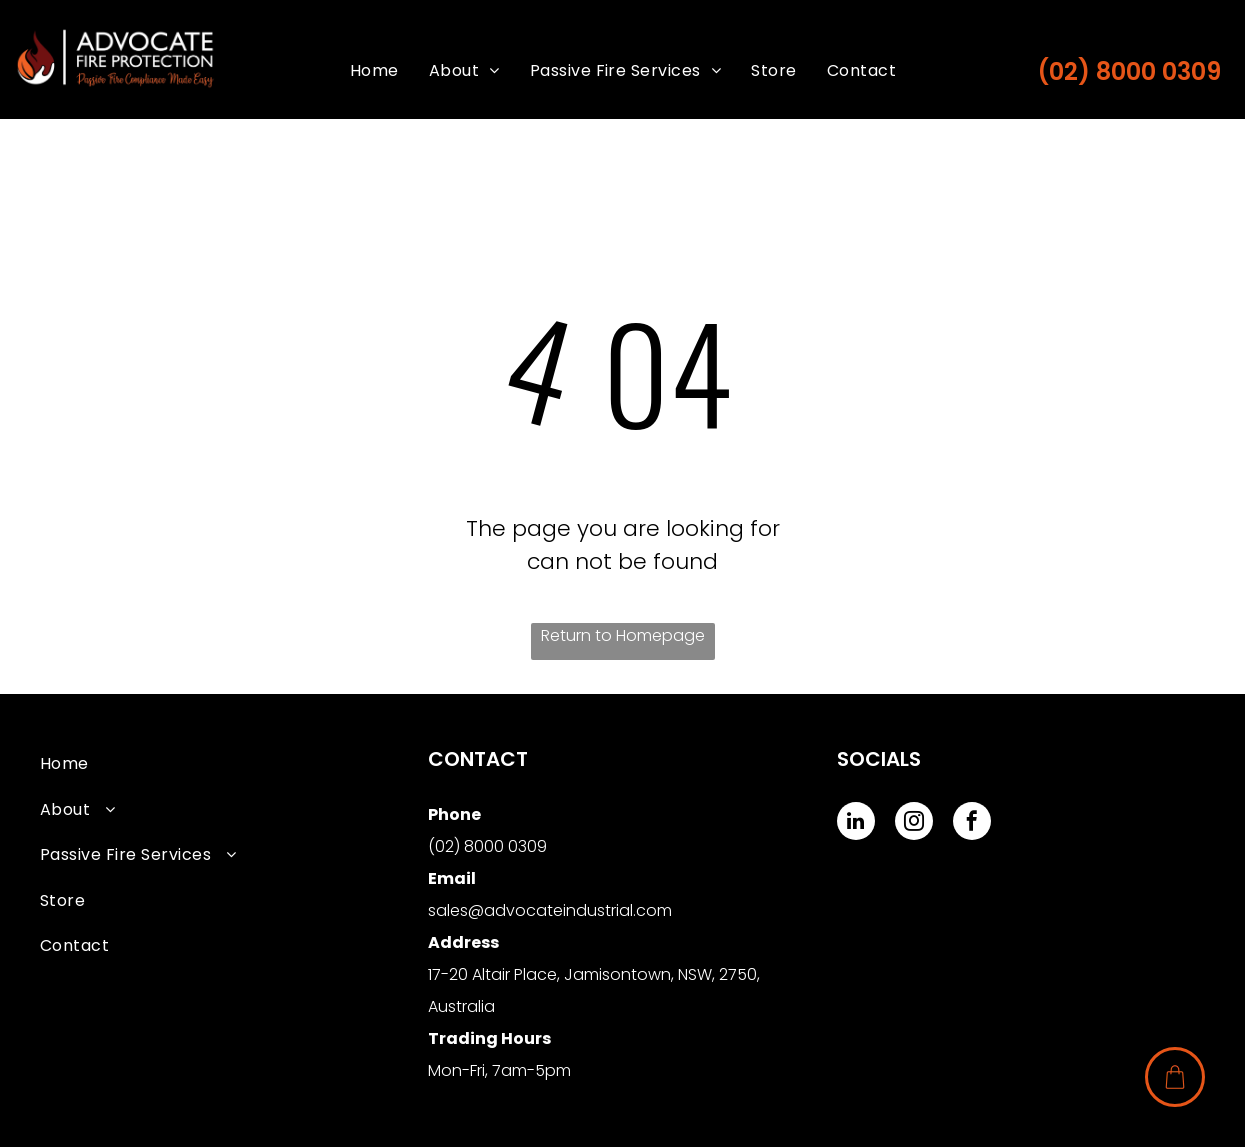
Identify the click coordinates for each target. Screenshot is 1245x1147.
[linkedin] (856, 823)
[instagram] (914, 823)
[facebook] (972, 823)
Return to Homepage (623, 635)
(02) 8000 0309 (1129, 71)
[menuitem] (374, 70)
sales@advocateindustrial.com (550, 910)
